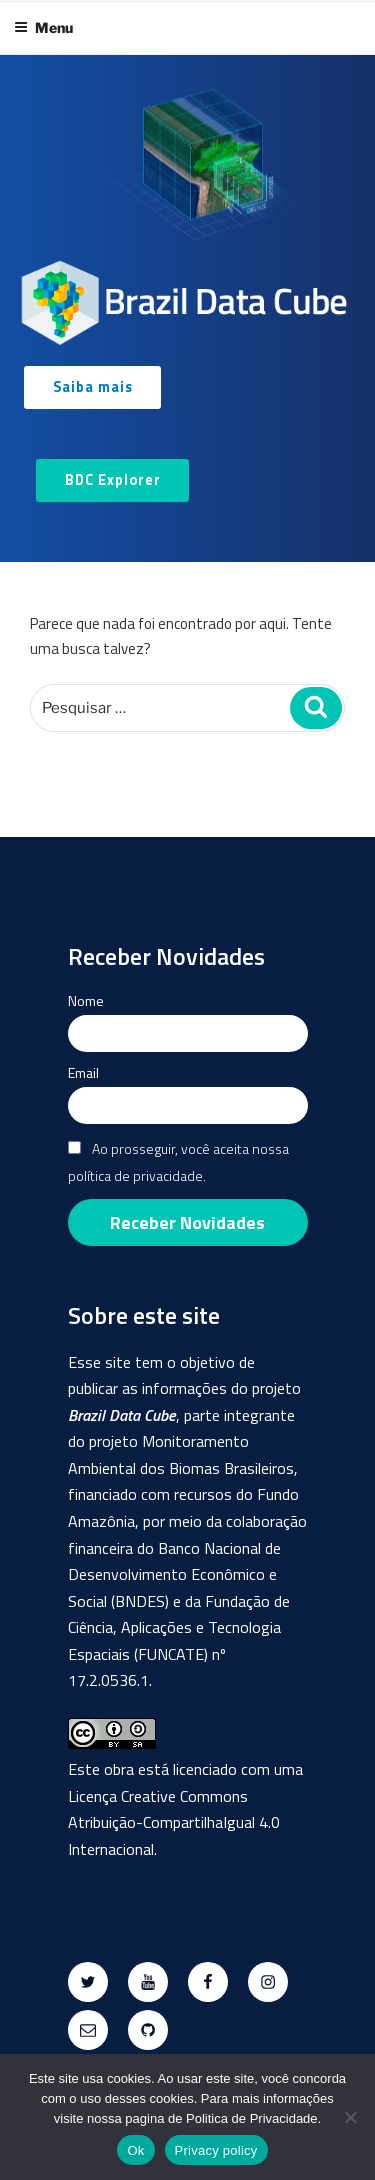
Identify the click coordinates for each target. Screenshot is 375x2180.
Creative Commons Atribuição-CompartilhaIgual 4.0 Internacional (174, 1822)
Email (83, 1072)
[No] (350, 2117)
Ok (135, 2150)
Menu (43, 27)
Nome (86, 1000)
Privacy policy (216, 2150)
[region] (187, 308)
